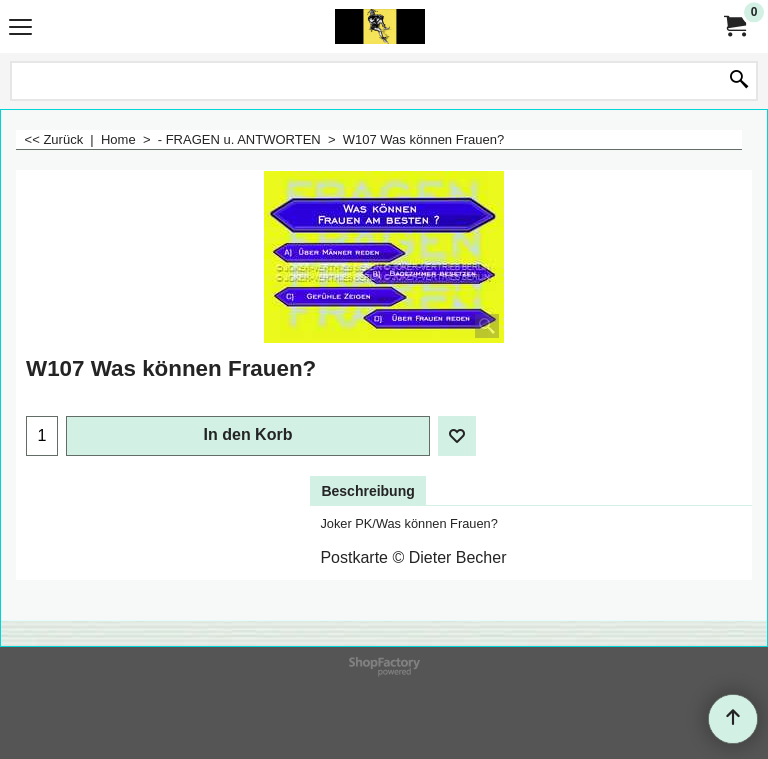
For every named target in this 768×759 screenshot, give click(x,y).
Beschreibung (367, 491)
